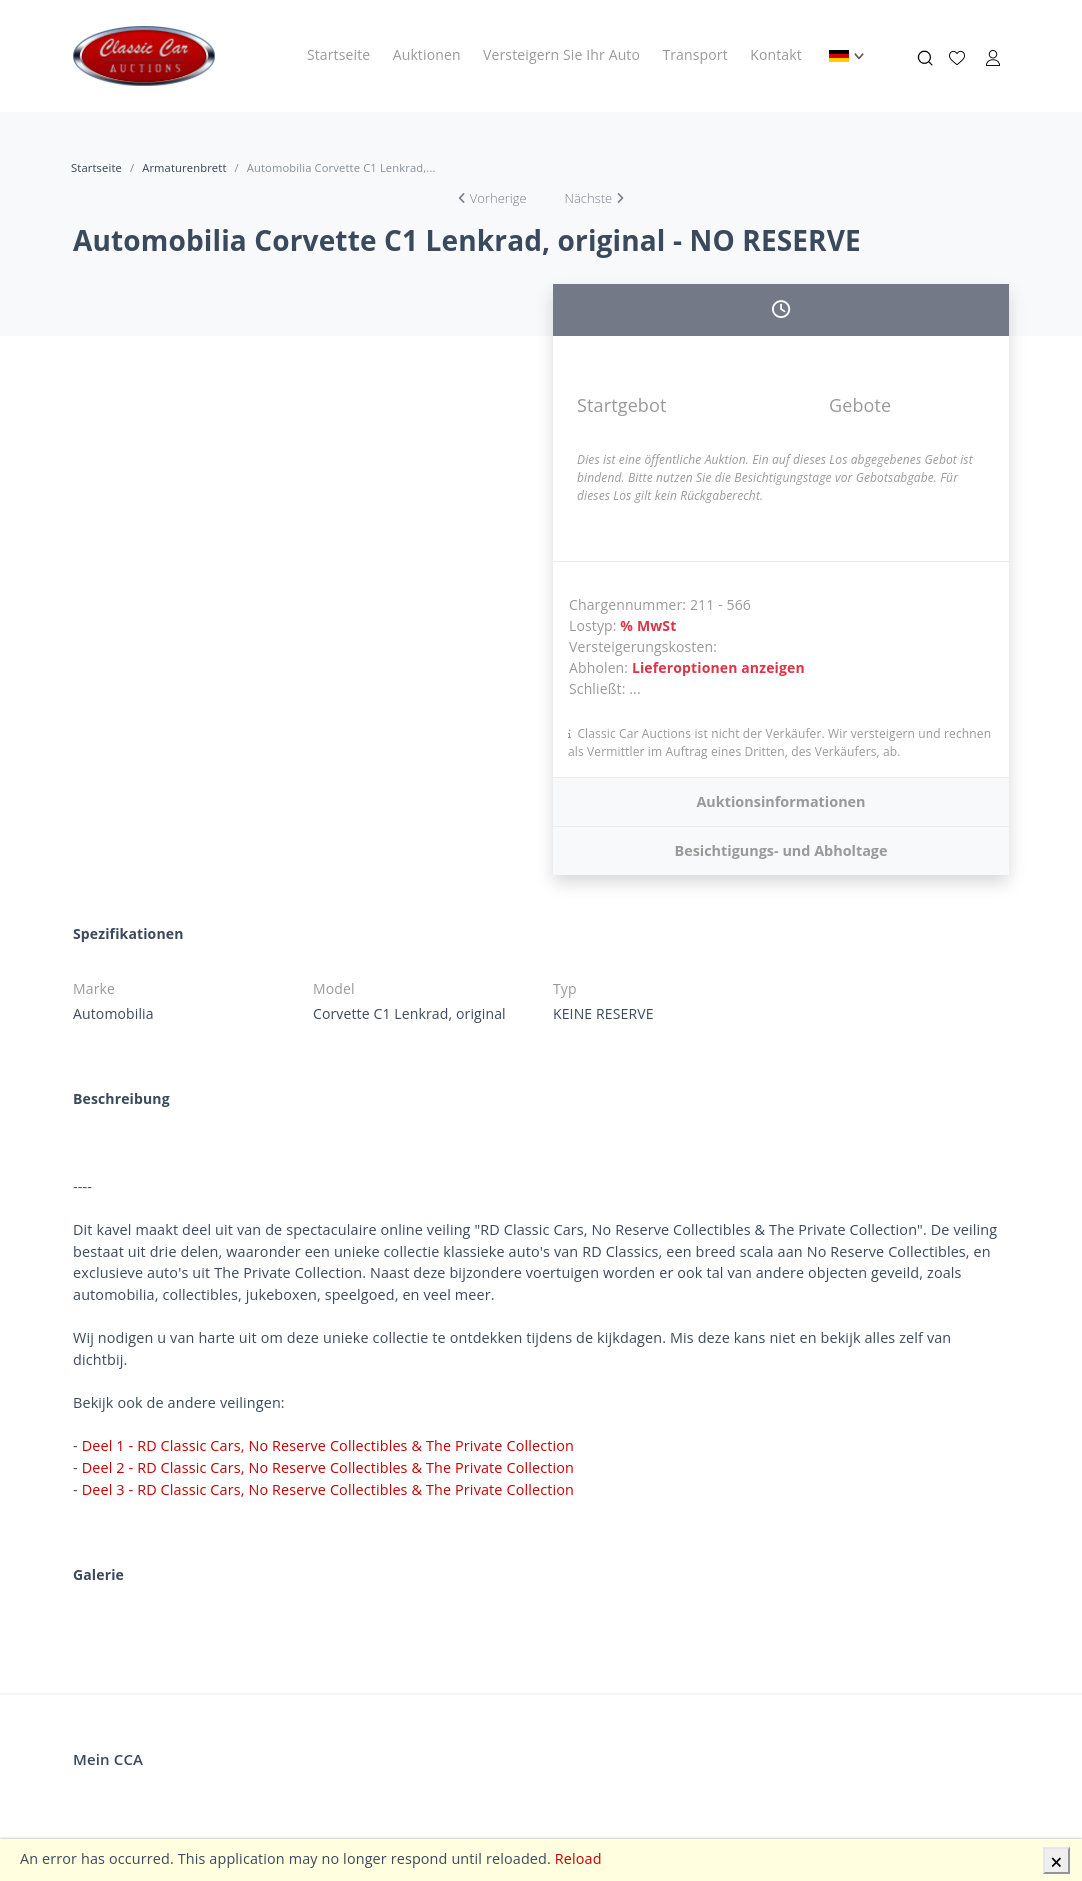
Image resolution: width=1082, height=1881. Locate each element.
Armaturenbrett (184, 167)
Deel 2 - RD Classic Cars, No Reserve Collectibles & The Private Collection (328, 1467)
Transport (694, 54)
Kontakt (776, 54)
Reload (578, 1858)
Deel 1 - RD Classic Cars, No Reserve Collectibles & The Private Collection (328, 1445)
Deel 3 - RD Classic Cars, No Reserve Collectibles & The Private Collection (328, 1489)
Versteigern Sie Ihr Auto (561, 54)
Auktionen (427, 54)
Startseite (338, 54)
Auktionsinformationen (780, 801)
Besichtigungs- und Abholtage (780, 850)
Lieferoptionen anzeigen (718, 667)
